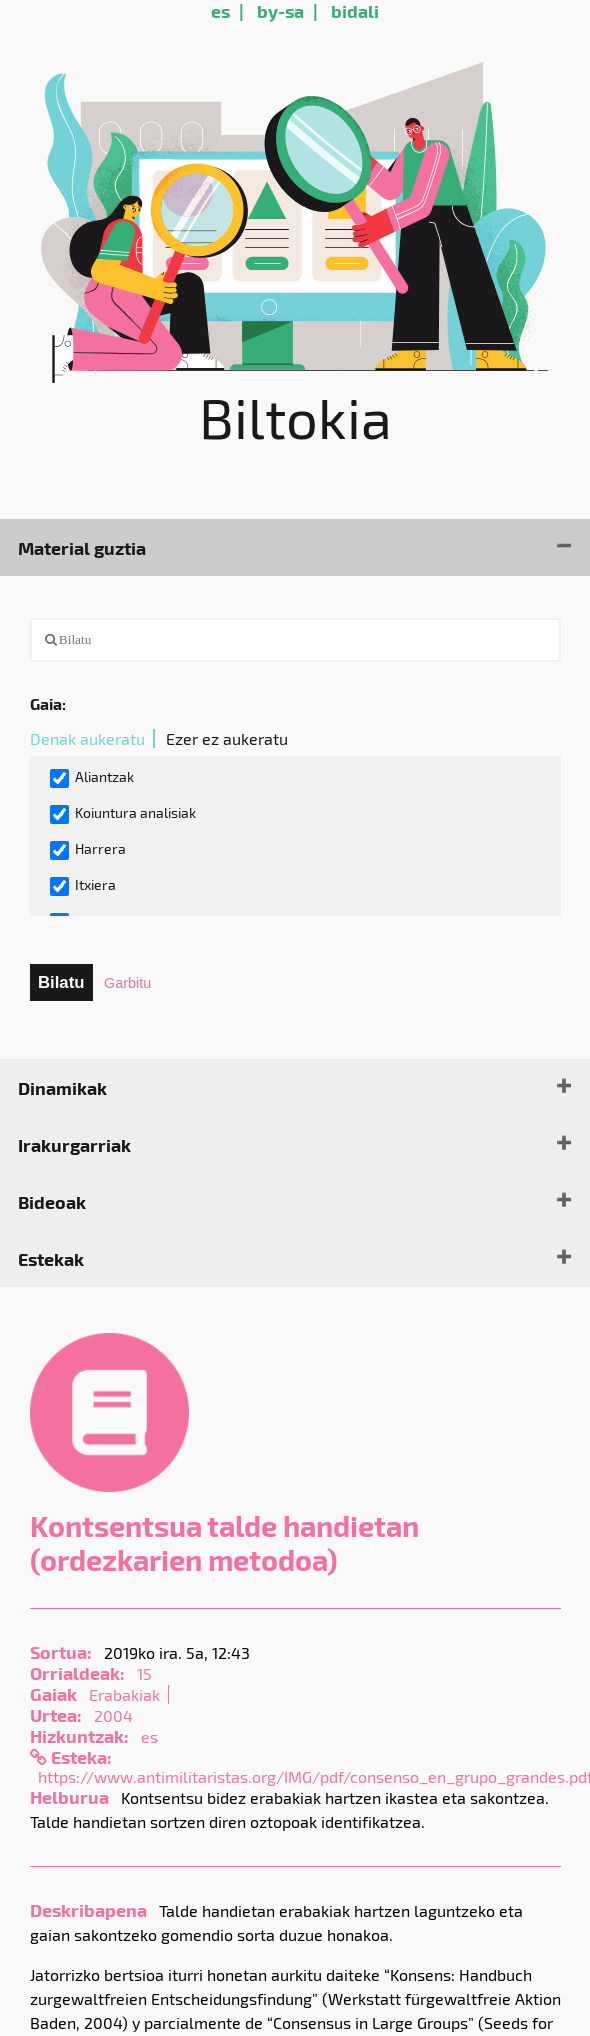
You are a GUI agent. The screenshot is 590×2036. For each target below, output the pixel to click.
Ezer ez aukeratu (227, 738)
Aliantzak (92, 778)
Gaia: (48, 703)
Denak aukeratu (87, 738)
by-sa (280, 10)
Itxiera (83, 886)
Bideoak (52, 1201)
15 (144, 1673)
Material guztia (82, 547)
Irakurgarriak (74, 1144)
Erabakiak (124, 1694)
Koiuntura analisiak (123, 814)
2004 (113, 1715)
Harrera (88, 850)
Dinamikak (62, 1087)
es (220, 10)
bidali (355, 10)
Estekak (51, 1258)
